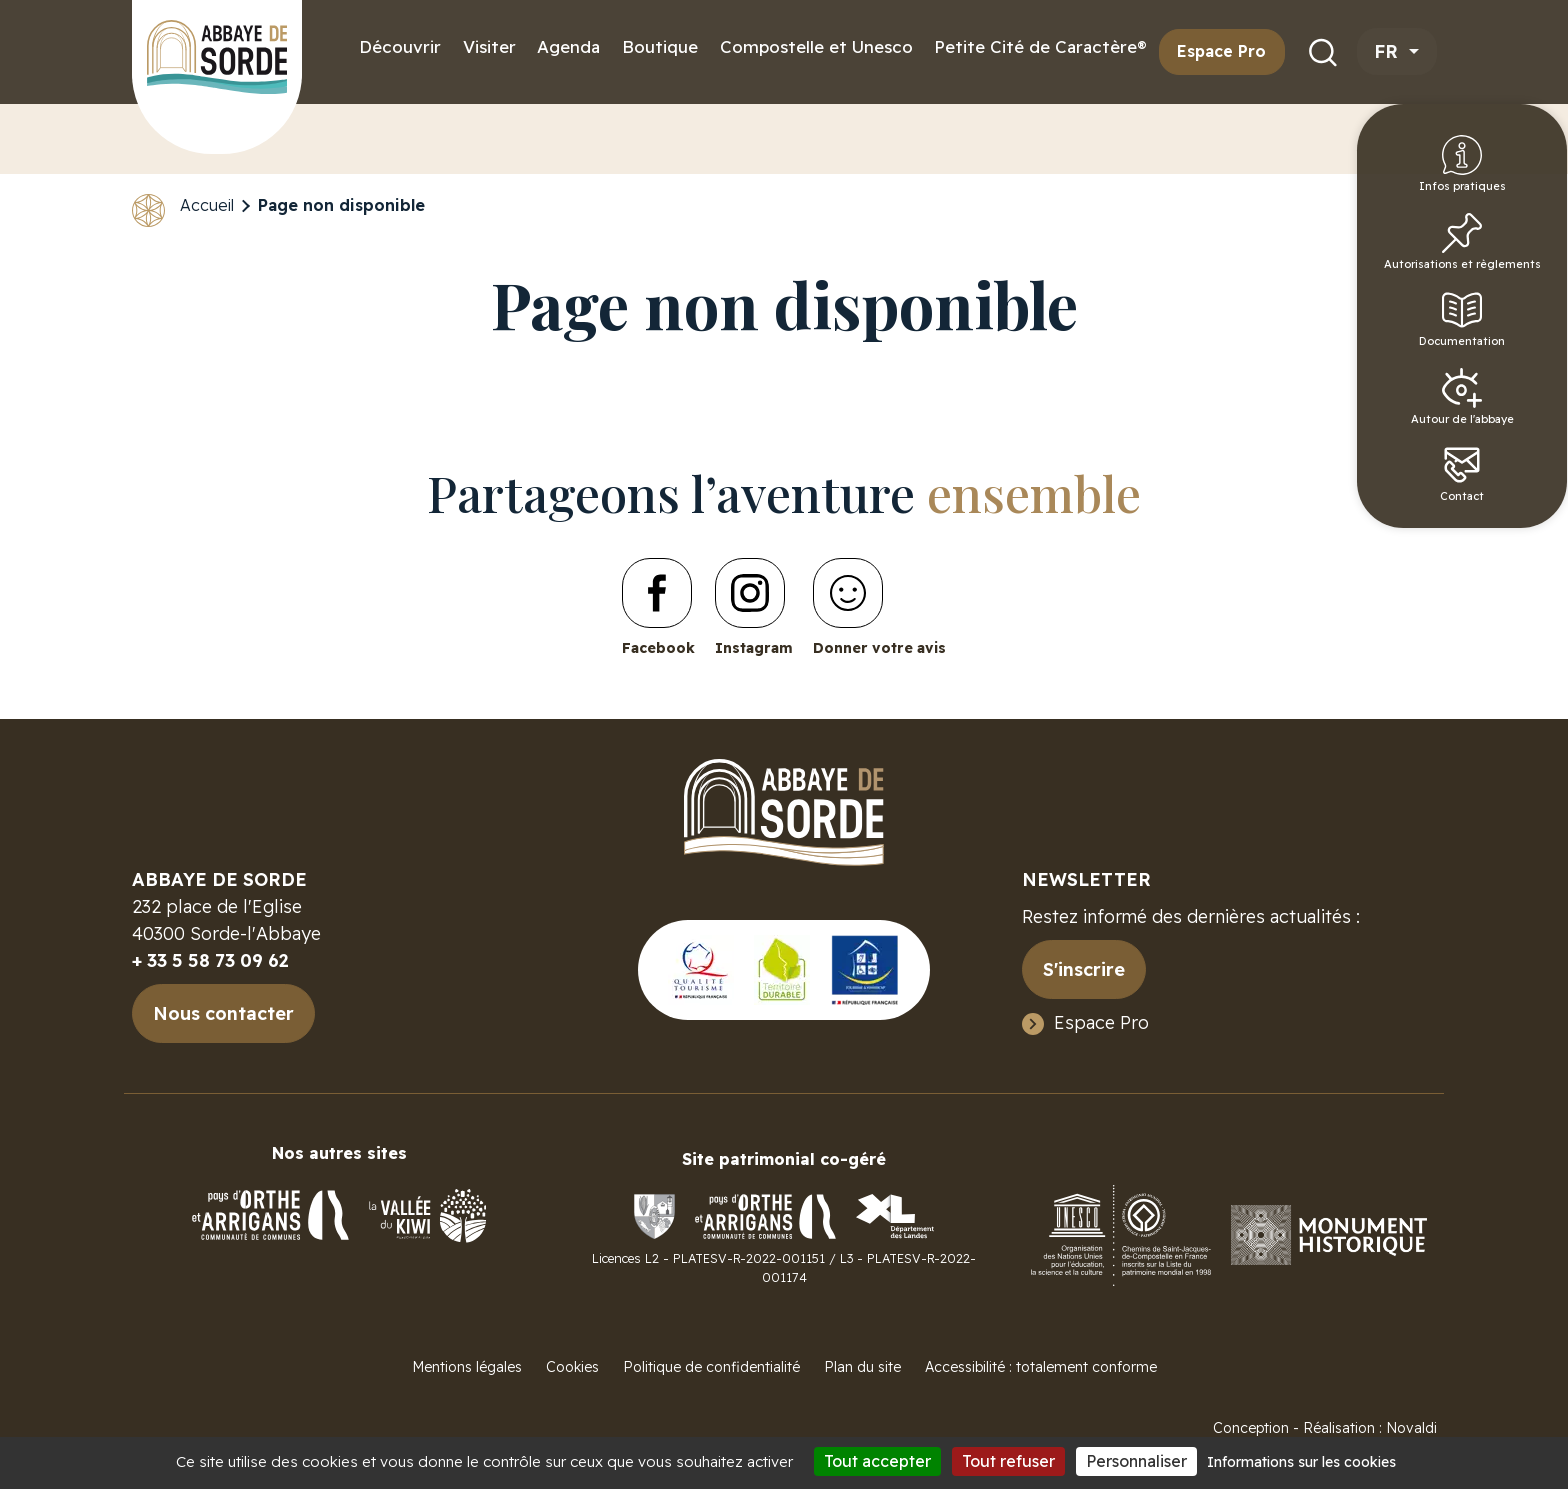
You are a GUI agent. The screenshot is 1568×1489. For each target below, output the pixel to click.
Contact (1517, 514)
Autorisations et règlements (1517, 262)
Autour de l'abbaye (1517, 430)
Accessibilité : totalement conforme (1041, 1367)
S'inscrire (1084, 969)
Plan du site (862, 1367)
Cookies (572, 1367)
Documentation (1520, 346)
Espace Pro (1221, 51)
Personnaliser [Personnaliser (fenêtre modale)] (1136, 1461)
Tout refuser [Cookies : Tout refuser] (1008, 1461)
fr (1389, 51)
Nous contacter (223, 1013)
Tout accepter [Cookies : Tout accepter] (877, 1461)
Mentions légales (467, 1367)
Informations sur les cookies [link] (1301, 1462)
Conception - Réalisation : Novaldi (1325, 1428)
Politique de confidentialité (711, 1367)
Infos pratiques (1517, 172)
